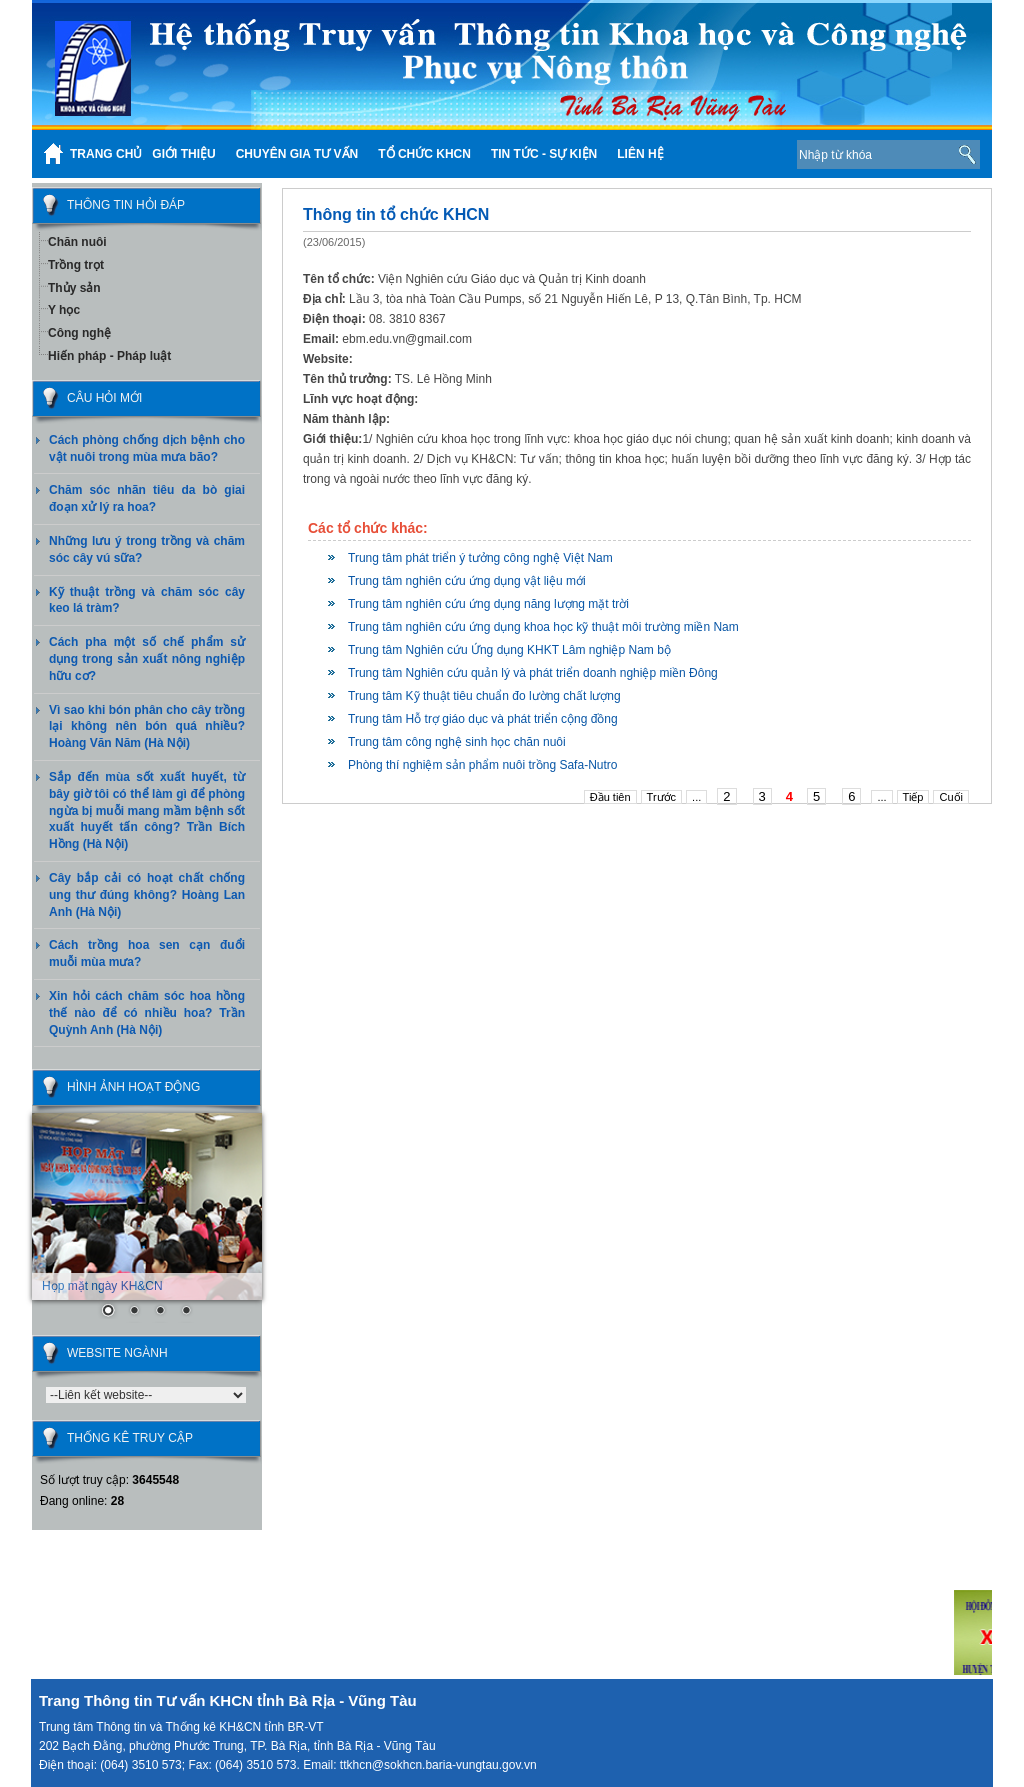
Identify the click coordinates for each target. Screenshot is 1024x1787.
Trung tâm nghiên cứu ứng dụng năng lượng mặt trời (488, 604)
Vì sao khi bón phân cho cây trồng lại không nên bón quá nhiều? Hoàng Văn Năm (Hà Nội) (147, 727)
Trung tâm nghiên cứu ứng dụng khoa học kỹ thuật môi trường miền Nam (543, 627)
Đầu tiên (610, 797)
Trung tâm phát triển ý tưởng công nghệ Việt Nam (480, 558)
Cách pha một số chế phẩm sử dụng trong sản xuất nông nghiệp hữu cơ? (147, 659)
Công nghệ (79, 333)
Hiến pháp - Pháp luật (109, 356)
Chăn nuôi (77, 242)
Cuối (951, 797)
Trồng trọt (76, 265)
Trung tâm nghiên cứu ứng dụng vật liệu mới (467, 581)
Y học (64, 310)
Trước (661, 797)
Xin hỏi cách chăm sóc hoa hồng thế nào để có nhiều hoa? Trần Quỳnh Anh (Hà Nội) (147, 1013)
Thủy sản (74, 288)
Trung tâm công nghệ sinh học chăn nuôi (457, 742)
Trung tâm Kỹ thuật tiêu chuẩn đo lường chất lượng (484, 696)
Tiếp (913, 797)
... (696, 797)
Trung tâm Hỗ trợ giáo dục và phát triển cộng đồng (483, 719)
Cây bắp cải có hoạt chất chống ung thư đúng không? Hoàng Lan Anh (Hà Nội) (147, 895)
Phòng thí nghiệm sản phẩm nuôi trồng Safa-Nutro (482, 765)
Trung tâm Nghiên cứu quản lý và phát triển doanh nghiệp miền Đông (533, 673)
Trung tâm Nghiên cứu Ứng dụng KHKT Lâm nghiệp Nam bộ (509, 650)
